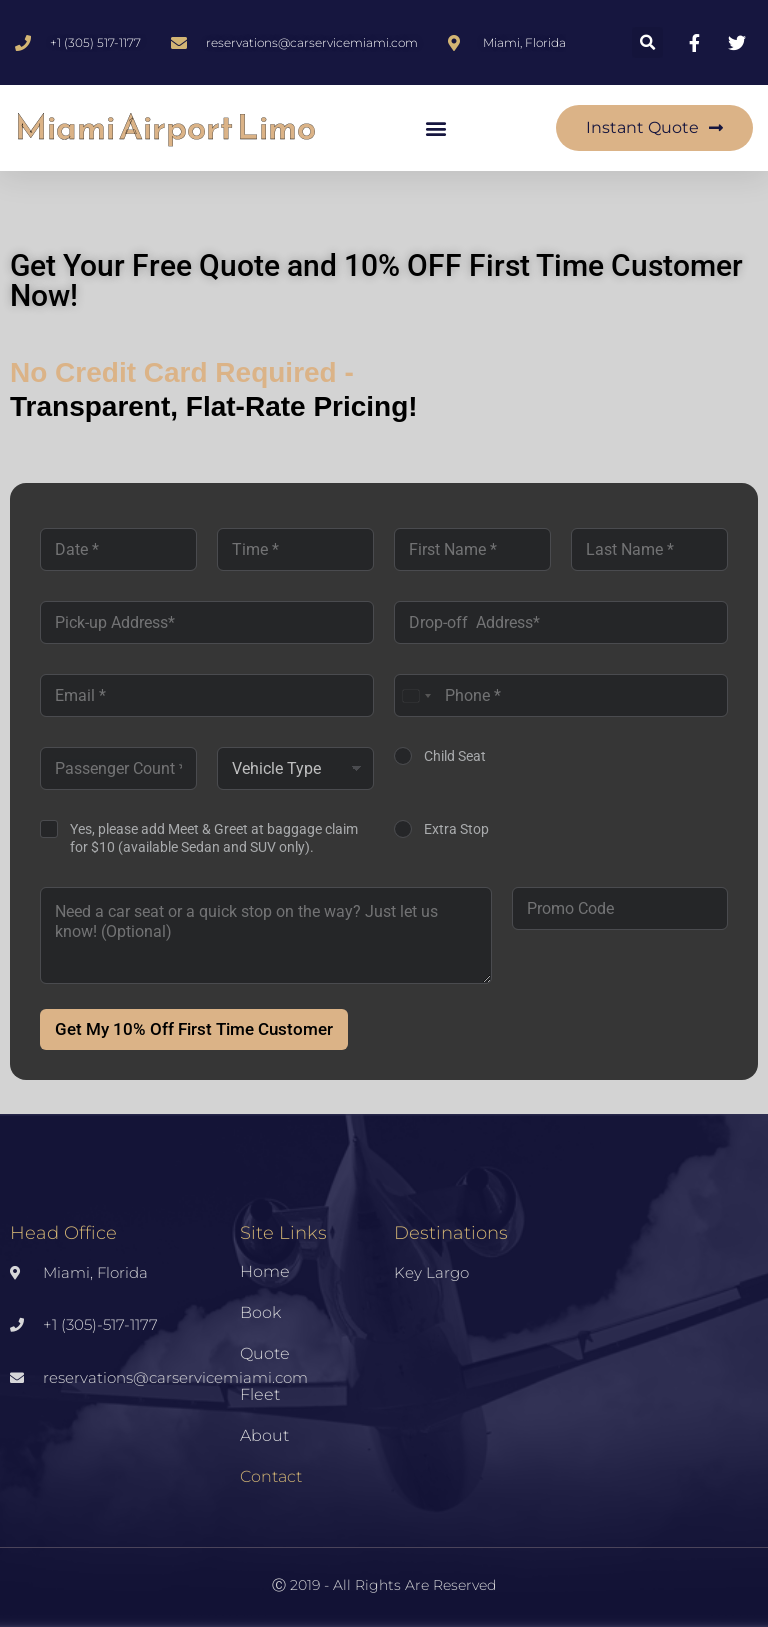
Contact (271, 1476)
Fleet (260, 1394)
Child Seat (455, 756)
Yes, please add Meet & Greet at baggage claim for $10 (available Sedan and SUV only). (214, 838)
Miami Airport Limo (165, 127)
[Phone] (561, 695)
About (264, 1435)
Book (260, 1312)
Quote (265, 1353)
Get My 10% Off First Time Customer (194, 1029)
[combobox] (416, 695)
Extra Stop (456, 829)
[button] (647, 42)
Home (265, 1271)
